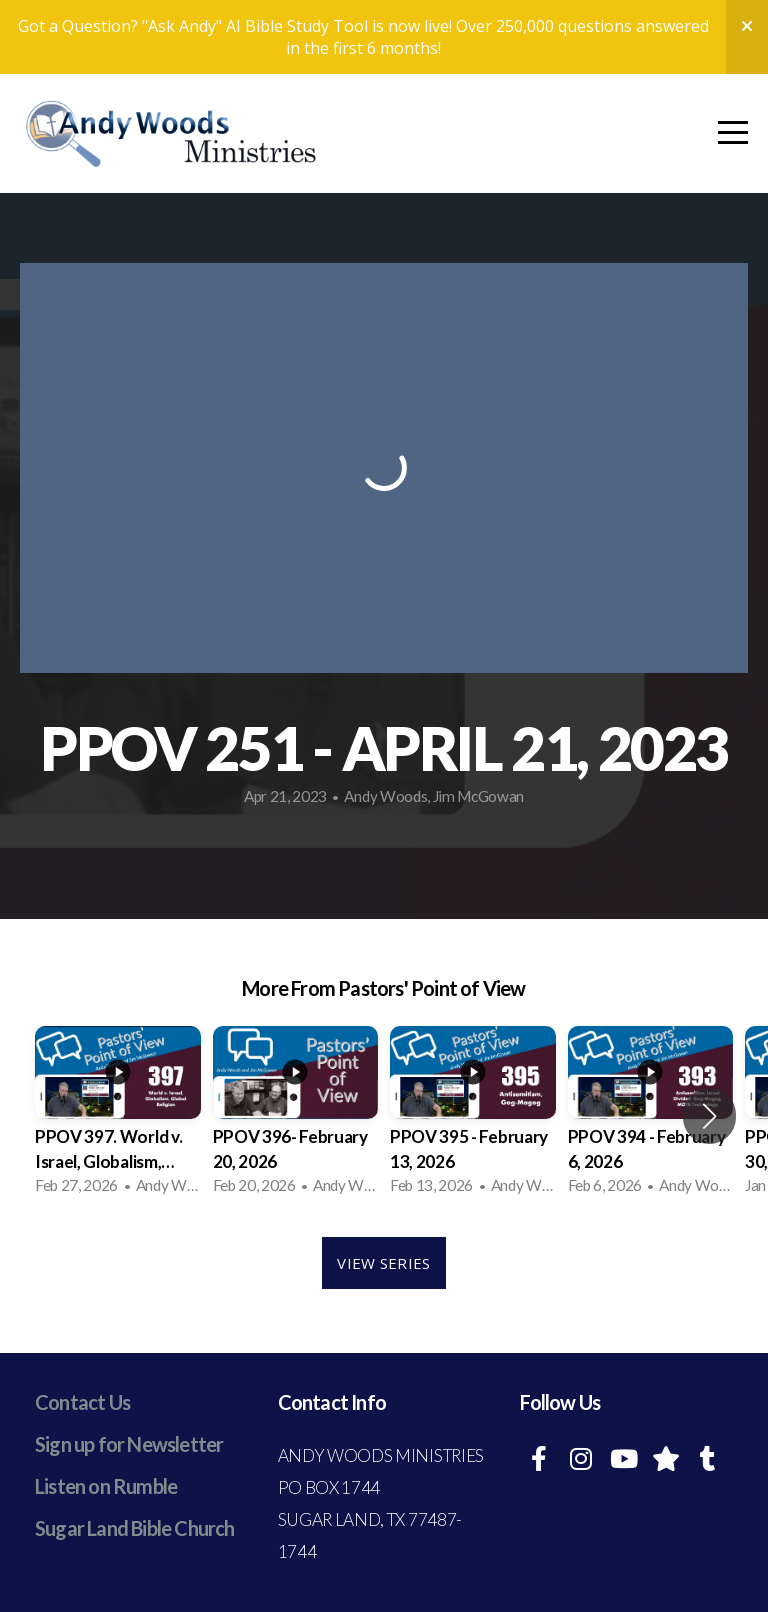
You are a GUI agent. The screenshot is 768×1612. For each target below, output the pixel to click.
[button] (709, 1116)
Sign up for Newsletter (129, 1444)
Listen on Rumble (106, 1486)
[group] (118, 1116)
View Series (383, 1263)
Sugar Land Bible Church (135, 1528)
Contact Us (82, 1402)
